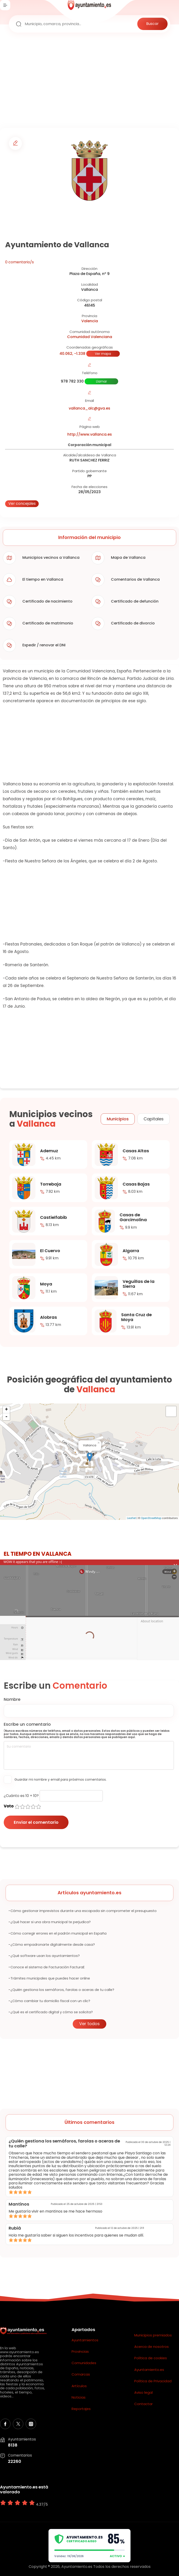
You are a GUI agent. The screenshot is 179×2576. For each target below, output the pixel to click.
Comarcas (81, 2374)
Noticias (79, 2397)
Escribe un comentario (27, 1724)
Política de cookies (150, 2358)
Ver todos (89, 2024)
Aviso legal (143, 2392)
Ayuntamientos (85, 2340)
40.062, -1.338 (72, 353)
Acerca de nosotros (151, 2347)
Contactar (143, 2404)
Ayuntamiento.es (149, 2370)
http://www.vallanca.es (89, 434)
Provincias (80, 2351)
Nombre (12, 1699)
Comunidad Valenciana (89, 336)
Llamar (101, 381)
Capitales (154, 1119)
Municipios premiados (153, 2335)
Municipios (118, 1119)
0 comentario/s (19, 262)
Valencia (89, 321)
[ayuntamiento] (89, 9)
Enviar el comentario (36, 1822)
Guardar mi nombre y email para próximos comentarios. (60, 1779)
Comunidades (84, 2363)
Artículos (79, 2386)
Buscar (152, 23)
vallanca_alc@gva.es (89, 408)
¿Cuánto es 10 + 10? (21, 1795)
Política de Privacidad (153, 2381)
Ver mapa (103, 353)
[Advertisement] (89, 81)
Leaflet (131, 1518)
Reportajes (81, 2409)
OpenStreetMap (151, 1518)
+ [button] (6, 1409)
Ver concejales (22, 503)
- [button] (6, 1416)
